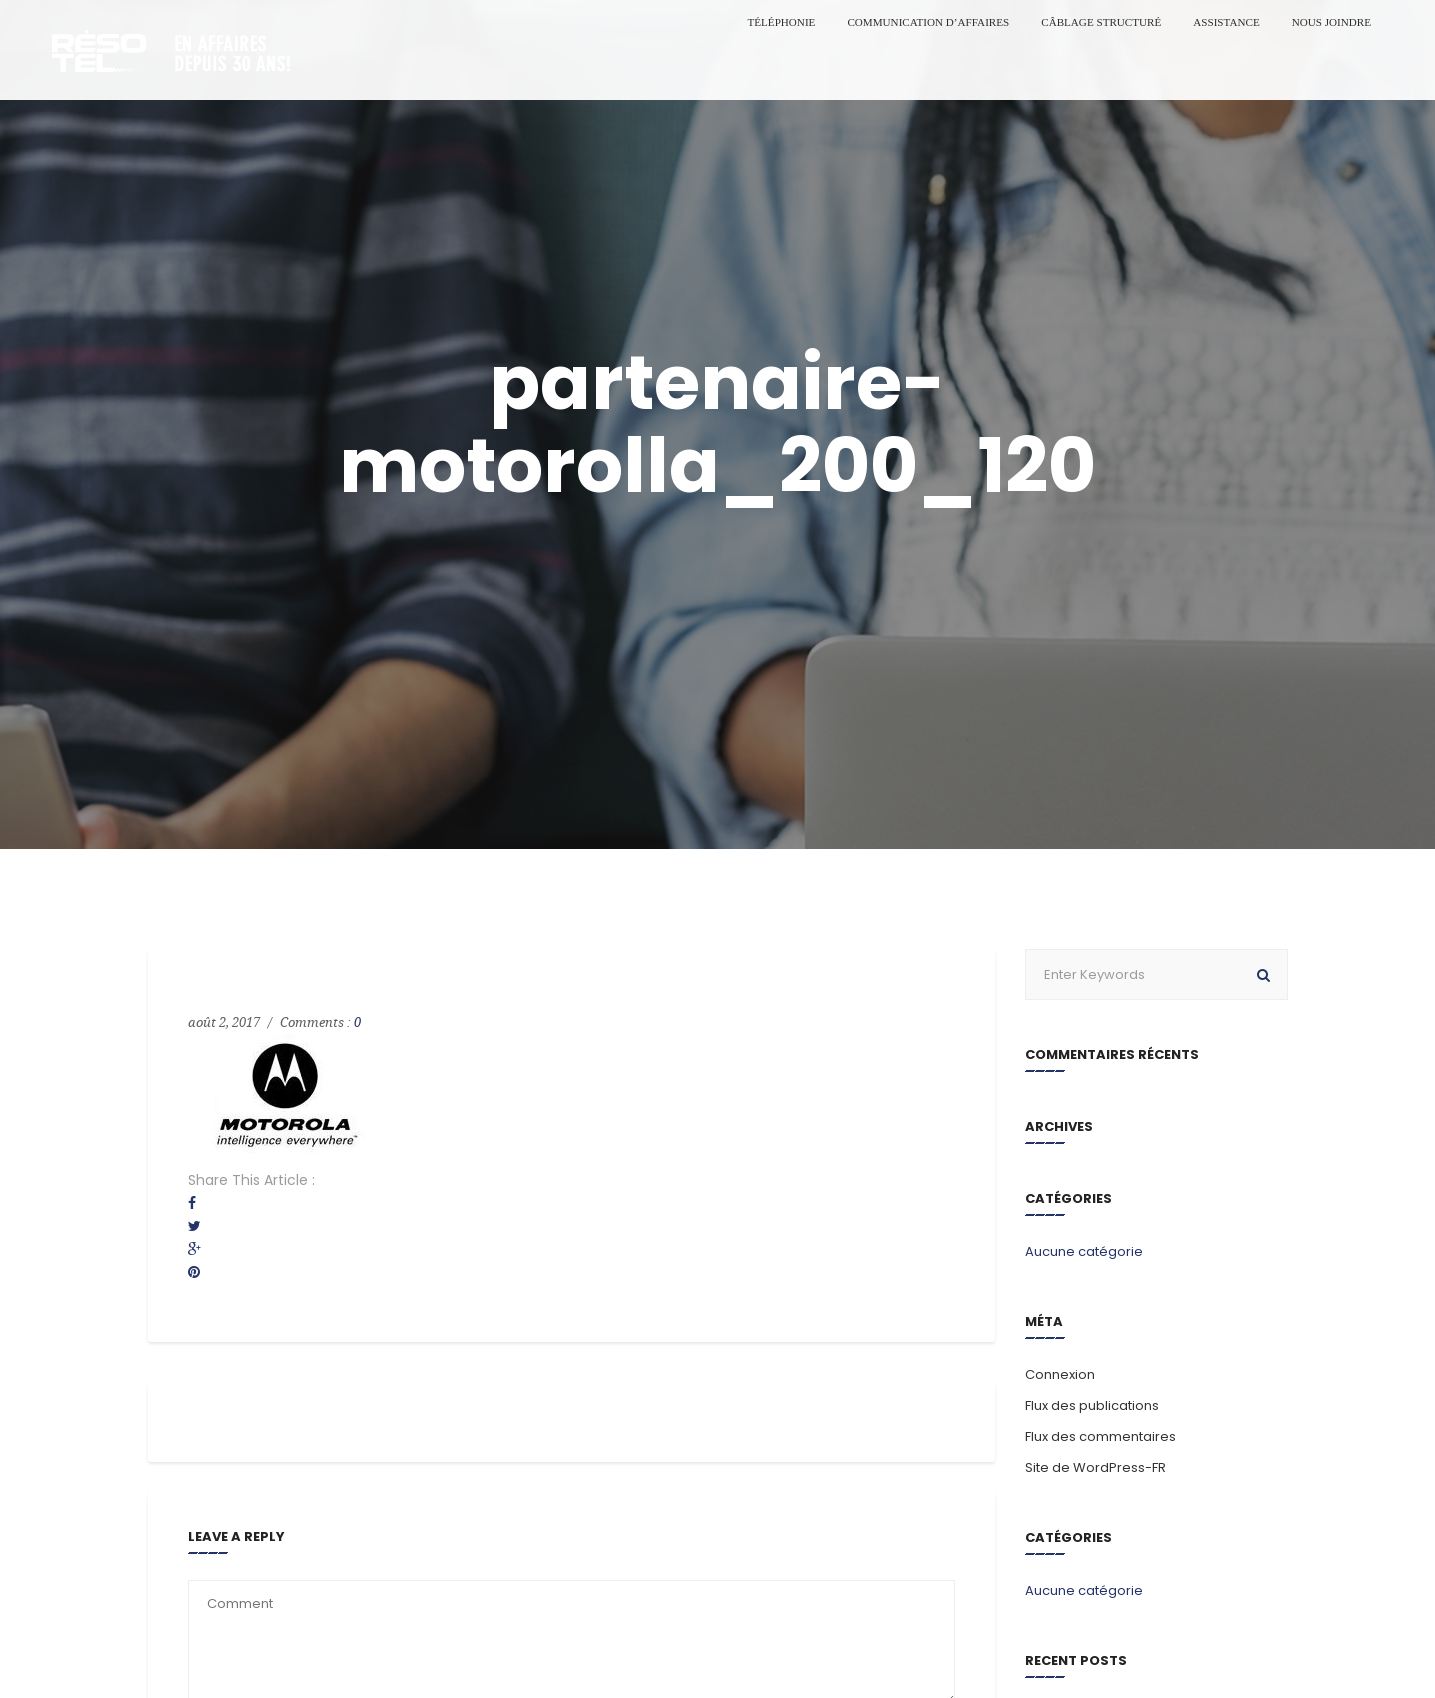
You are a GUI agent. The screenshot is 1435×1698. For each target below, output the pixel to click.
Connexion (1060, 1374)
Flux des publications (1092, 1405)
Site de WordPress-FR (1095, 1467)
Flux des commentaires (1100, 1436)
